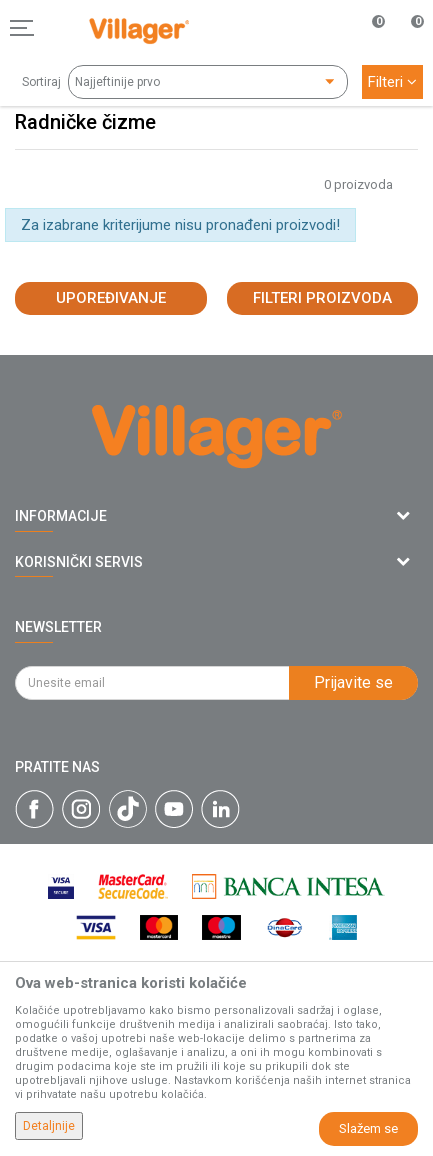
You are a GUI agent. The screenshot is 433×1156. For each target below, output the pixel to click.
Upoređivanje (111, 298)
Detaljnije (49, 1126)
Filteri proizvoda (322, 298)
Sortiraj (41, 82)
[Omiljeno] (367, 28)
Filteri (392, 82)
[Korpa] (407, 49)
